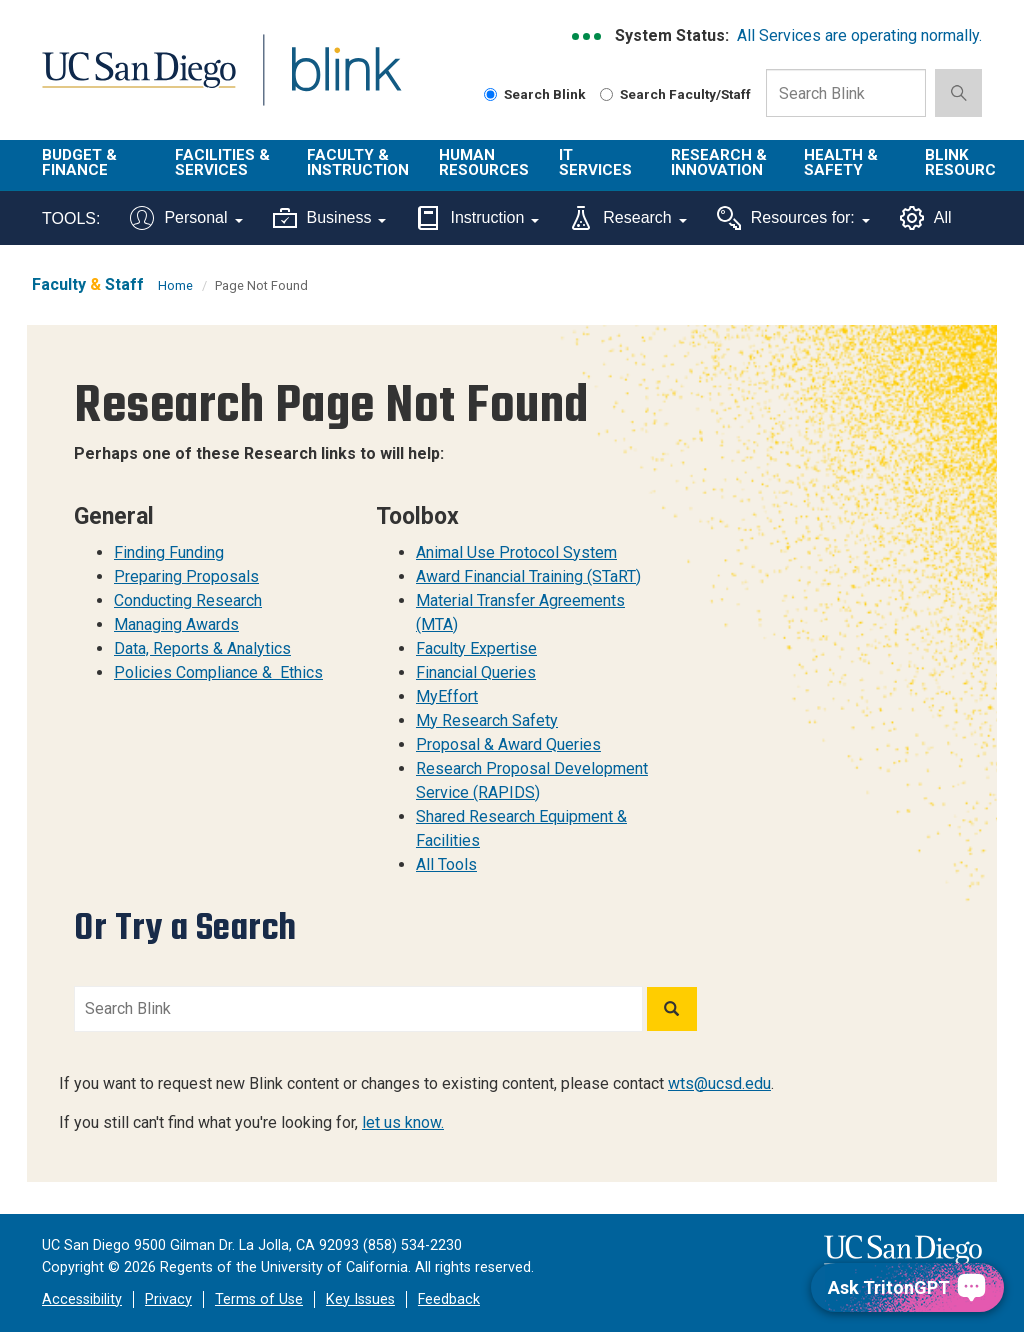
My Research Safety (487, 720)
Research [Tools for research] (627, 218)
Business (330, 218)
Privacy (168, 1299)
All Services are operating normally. (859, 35)
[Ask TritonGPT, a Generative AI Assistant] (907, 1287)
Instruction (477, 218)
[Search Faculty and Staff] (606, 94)
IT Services (595, 162)
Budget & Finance (79, 162)
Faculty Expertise (476, 648)
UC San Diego (132, 81)
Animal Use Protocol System (516, 552)
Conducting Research (188, 600)
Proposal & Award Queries (508, 744)
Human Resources (484, 162)
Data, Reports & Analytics (202, 648)
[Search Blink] (490, 94)
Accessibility (82, 1299)
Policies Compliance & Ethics (218, 672)
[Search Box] (846, 93)
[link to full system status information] (587, 36)
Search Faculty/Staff (675, 94)
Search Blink (535, 94)
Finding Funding (169, 552)
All (926, 218)
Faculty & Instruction (358, 162)
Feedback (449, 1299)
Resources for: (793, 218)
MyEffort (447, 696)
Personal (186, 218)
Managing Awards (176, 624)
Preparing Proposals (186, 576)
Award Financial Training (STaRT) (528, 576)
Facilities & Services (222, 162)
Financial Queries (476, 672)
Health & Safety (841, 162)
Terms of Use (259, 1299)
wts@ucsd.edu (719, 1083)
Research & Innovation (719, 162)
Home (175, 285)
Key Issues (360, 1299)
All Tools (446, 864)
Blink (327, 81)
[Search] (672, 1009)
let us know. (403, 1122)
